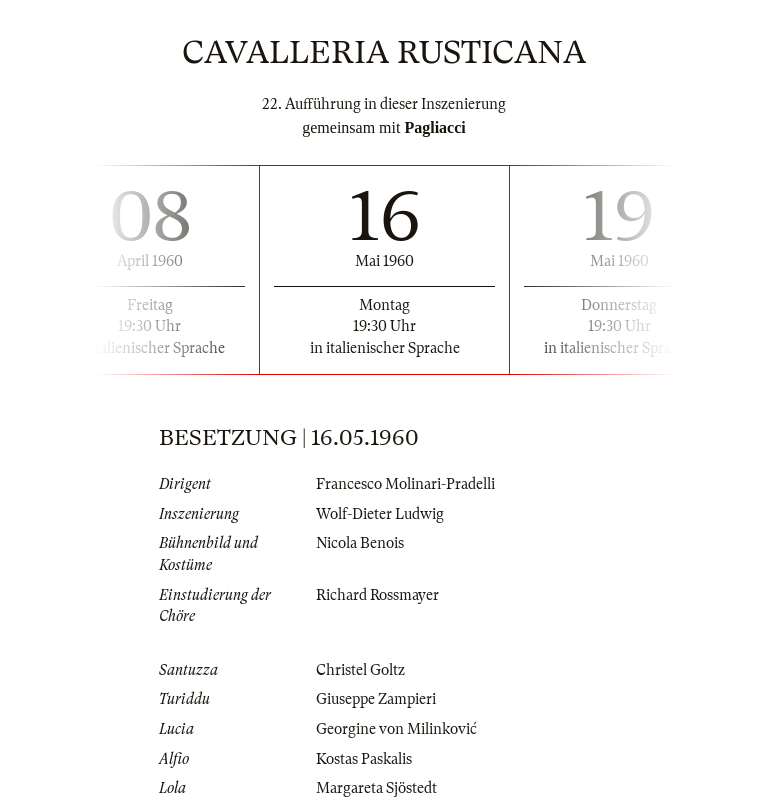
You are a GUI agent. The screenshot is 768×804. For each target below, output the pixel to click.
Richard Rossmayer (377, 595)
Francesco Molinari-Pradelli (405, 484)
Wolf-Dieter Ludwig (380, 514)
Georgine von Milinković (396, 729)
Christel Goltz (360, 670)
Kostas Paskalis (364, 759)
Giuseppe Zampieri (376, 699)
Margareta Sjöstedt (376, 788)
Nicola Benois (360, 543)
